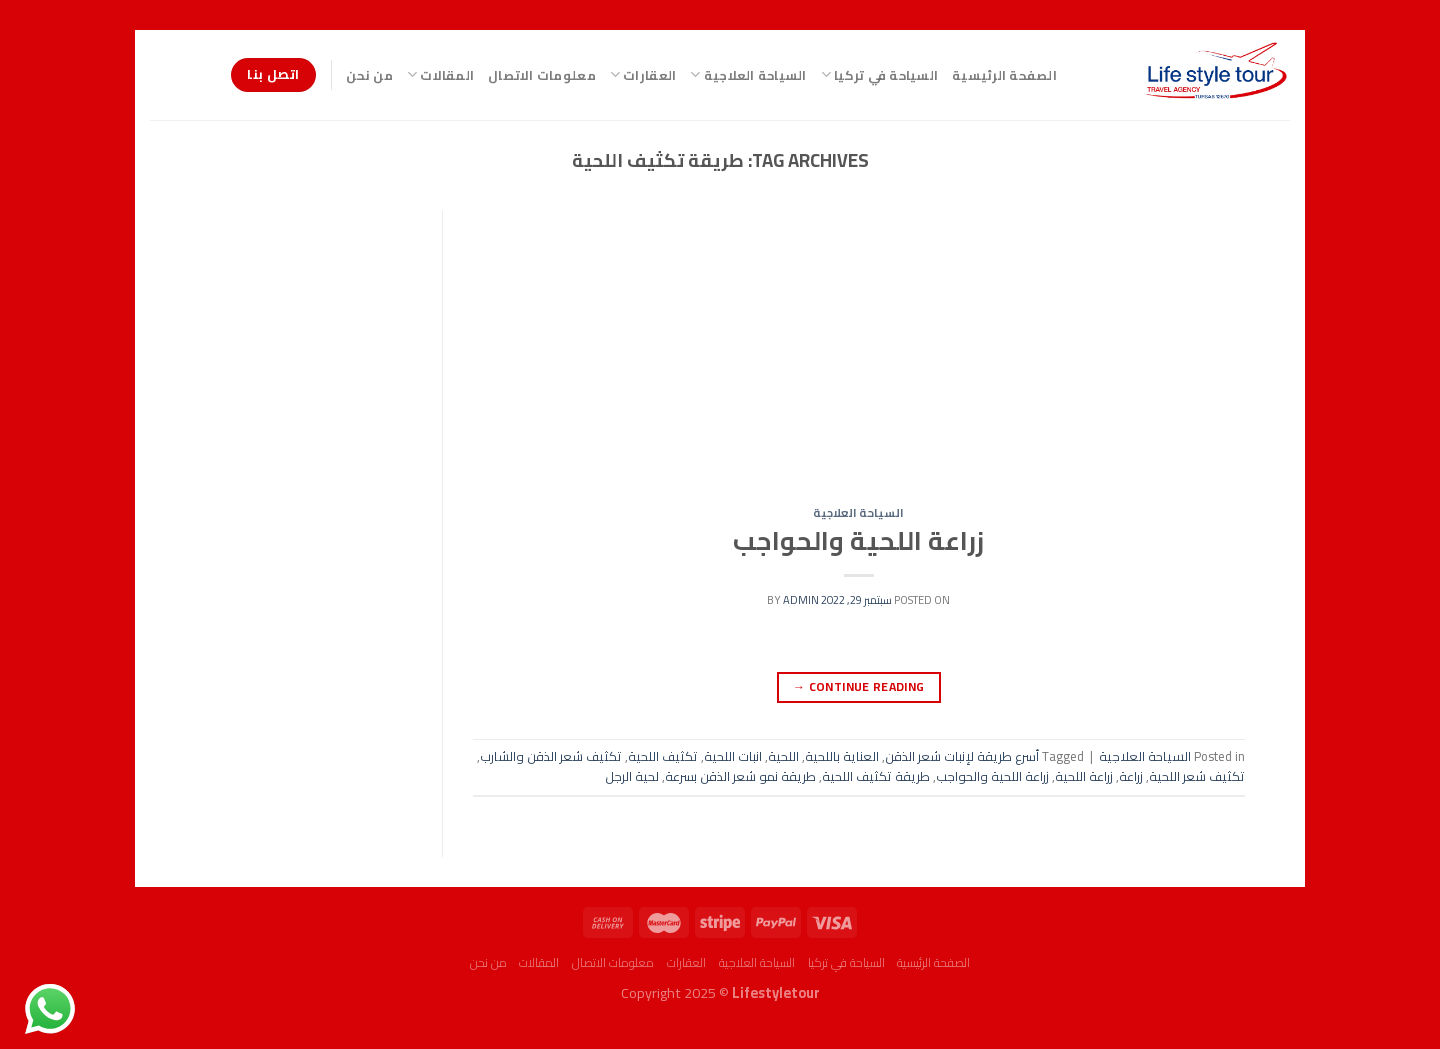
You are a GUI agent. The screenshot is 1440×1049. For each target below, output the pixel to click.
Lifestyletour (776, 992)
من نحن (369, 75)
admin (801, 599)
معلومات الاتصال (542, 75)
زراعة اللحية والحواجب (858, 541)
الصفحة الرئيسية (1004, 75)
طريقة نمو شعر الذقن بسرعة (740, 776)
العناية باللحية (842, 756)
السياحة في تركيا (880, 75)
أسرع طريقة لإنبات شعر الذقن (962, 756)
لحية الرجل (632, 776)
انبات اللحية (733, 756)
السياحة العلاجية (748, 75)
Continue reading (859, 686)
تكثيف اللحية (663, 756)
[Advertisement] (858, 359)
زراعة (1131, 776)
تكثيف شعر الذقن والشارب (551, 756)
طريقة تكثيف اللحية (876, 776)
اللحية (783, 756)
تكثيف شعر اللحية (1197, 776)
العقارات (643, 75)
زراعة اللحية (1084, 776)
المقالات (440, 75)
